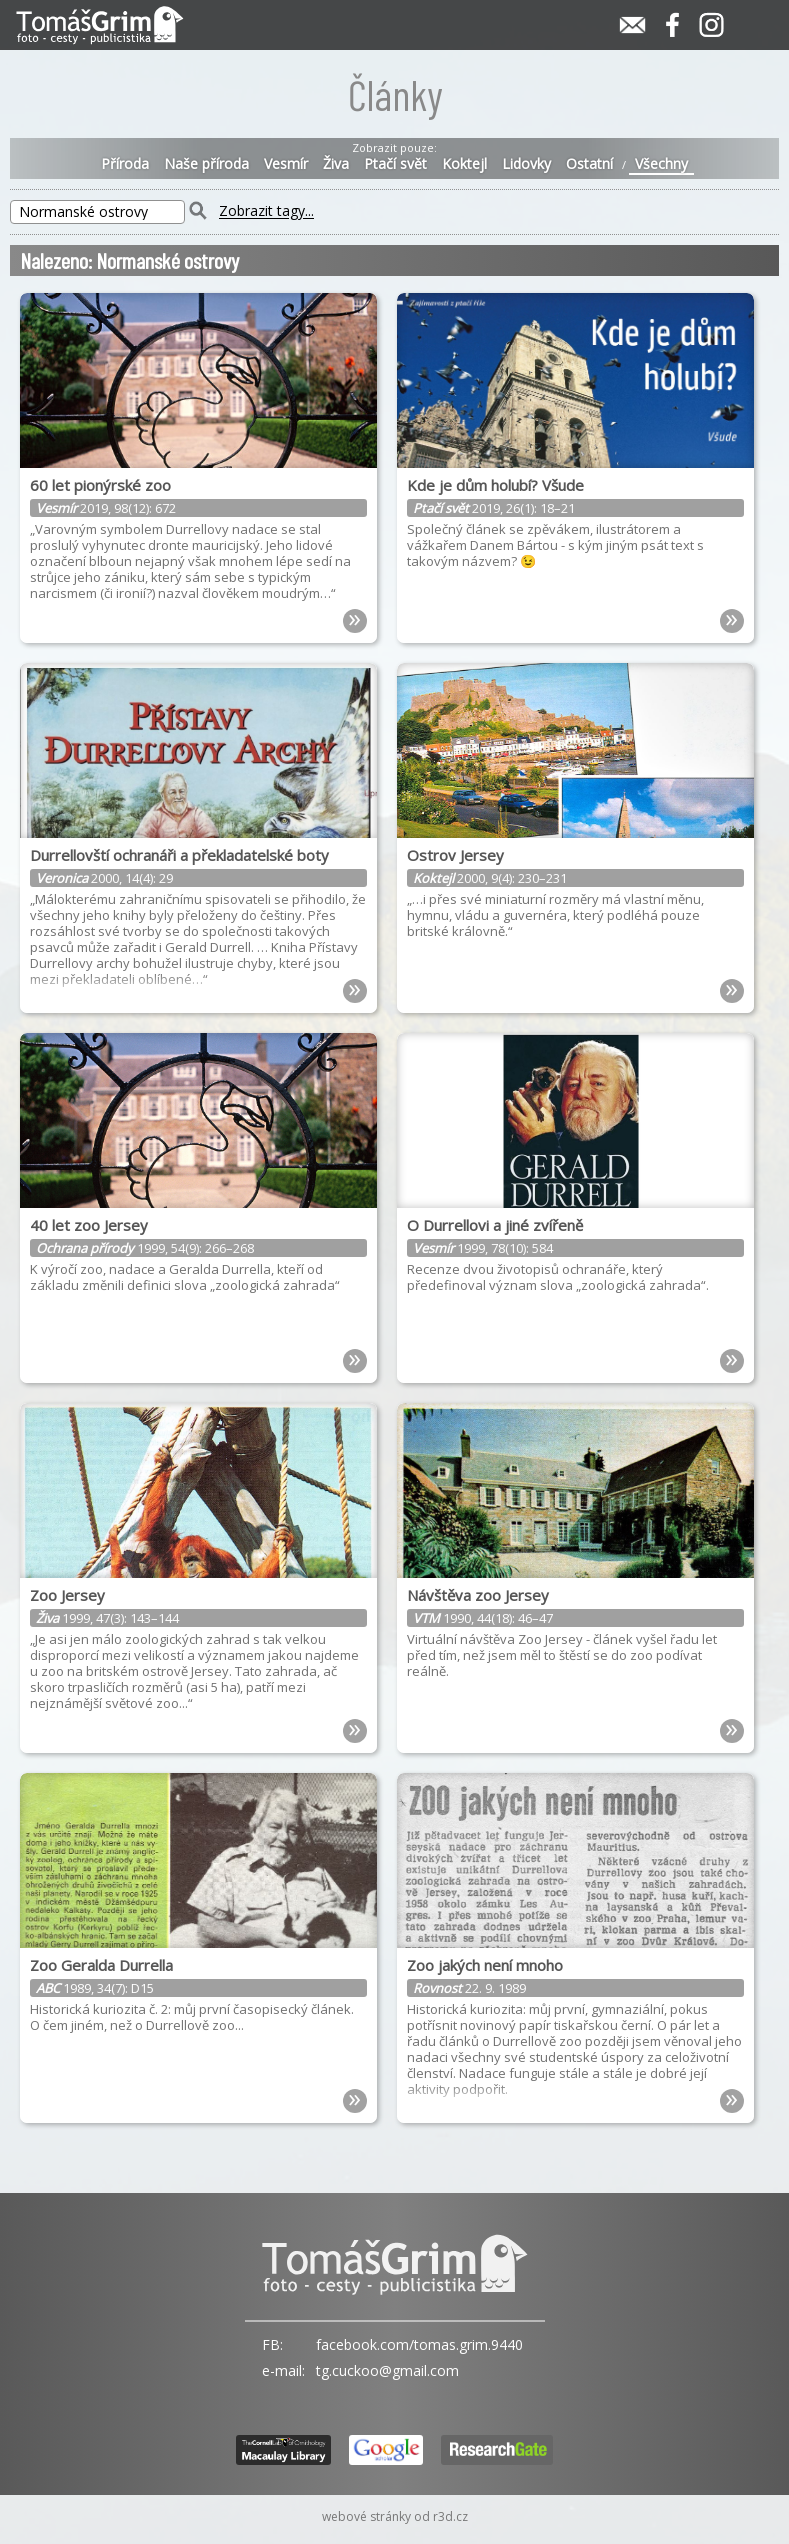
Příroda (125, 164)
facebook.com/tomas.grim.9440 (419, 2344)
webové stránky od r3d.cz (395, 2516)
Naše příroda (206, 164)
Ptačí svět (395, 164)
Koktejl (464, 164)
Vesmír (286, 164)
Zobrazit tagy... (266, 211)
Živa (336, 164)
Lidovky (526, 164)
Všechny (661, 164)
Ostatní (589, 164)
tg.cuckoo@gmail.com (387, 2370)
